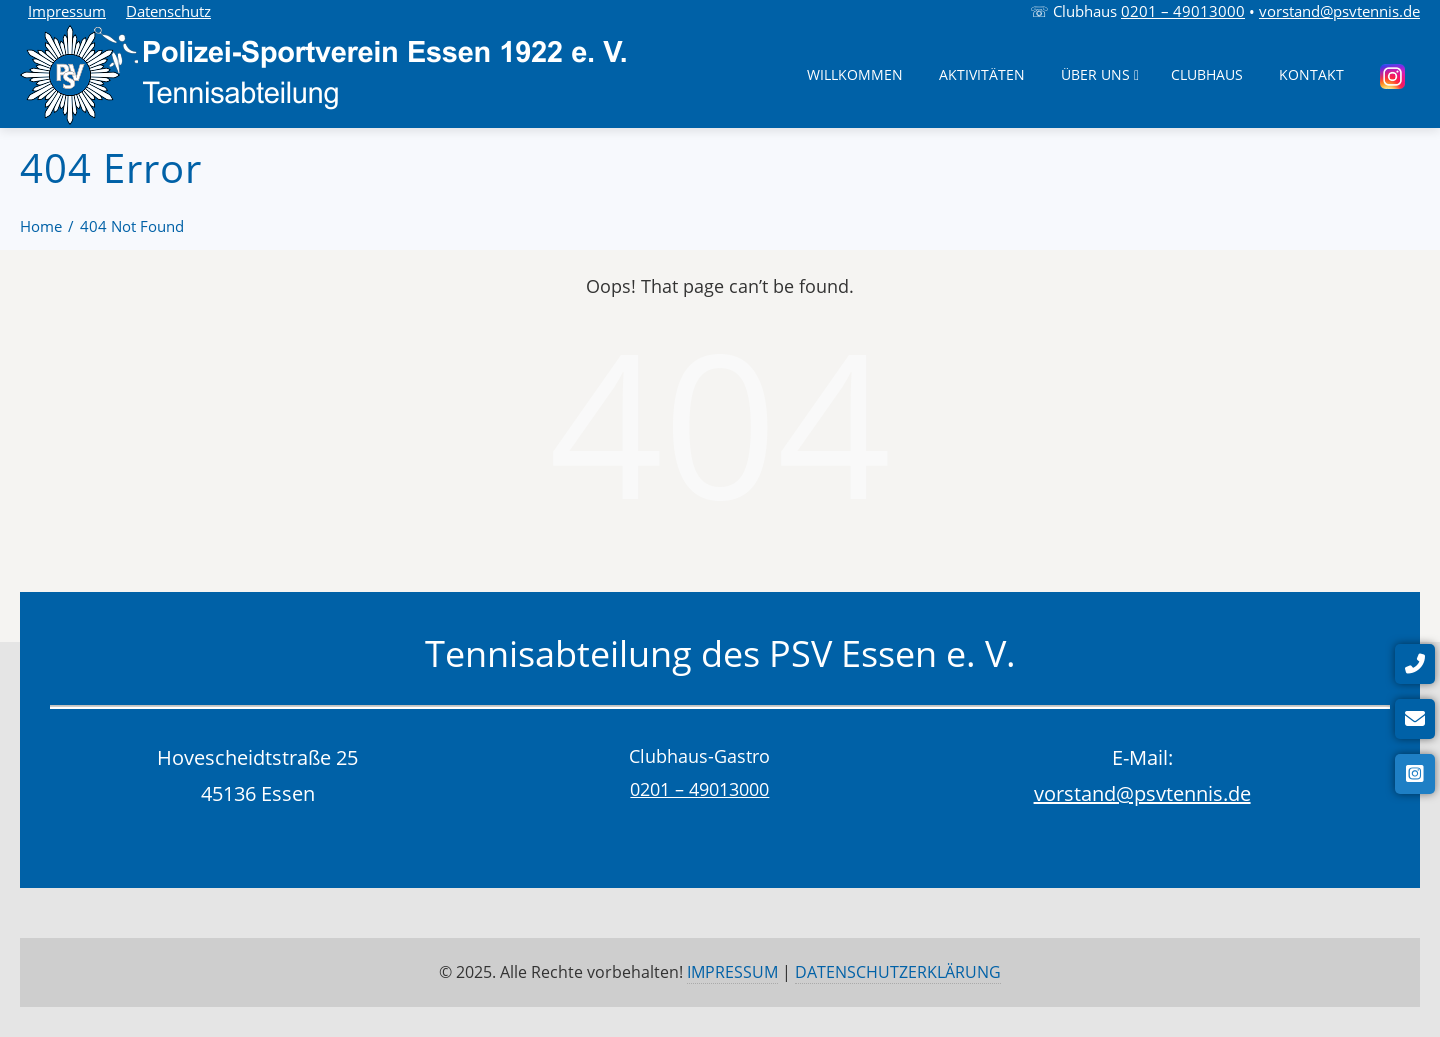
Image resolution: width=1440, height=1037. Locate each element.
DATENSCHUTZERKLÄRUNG (898, 972)
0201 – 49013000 (1183, 11)
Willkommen (855, 74)
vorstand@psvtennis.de (1339, 11)
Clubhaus (1207, 74)
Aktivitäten (982, 74)
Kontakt (1311, 74)
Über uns (1100, 74)
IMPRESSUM (732, 972)
